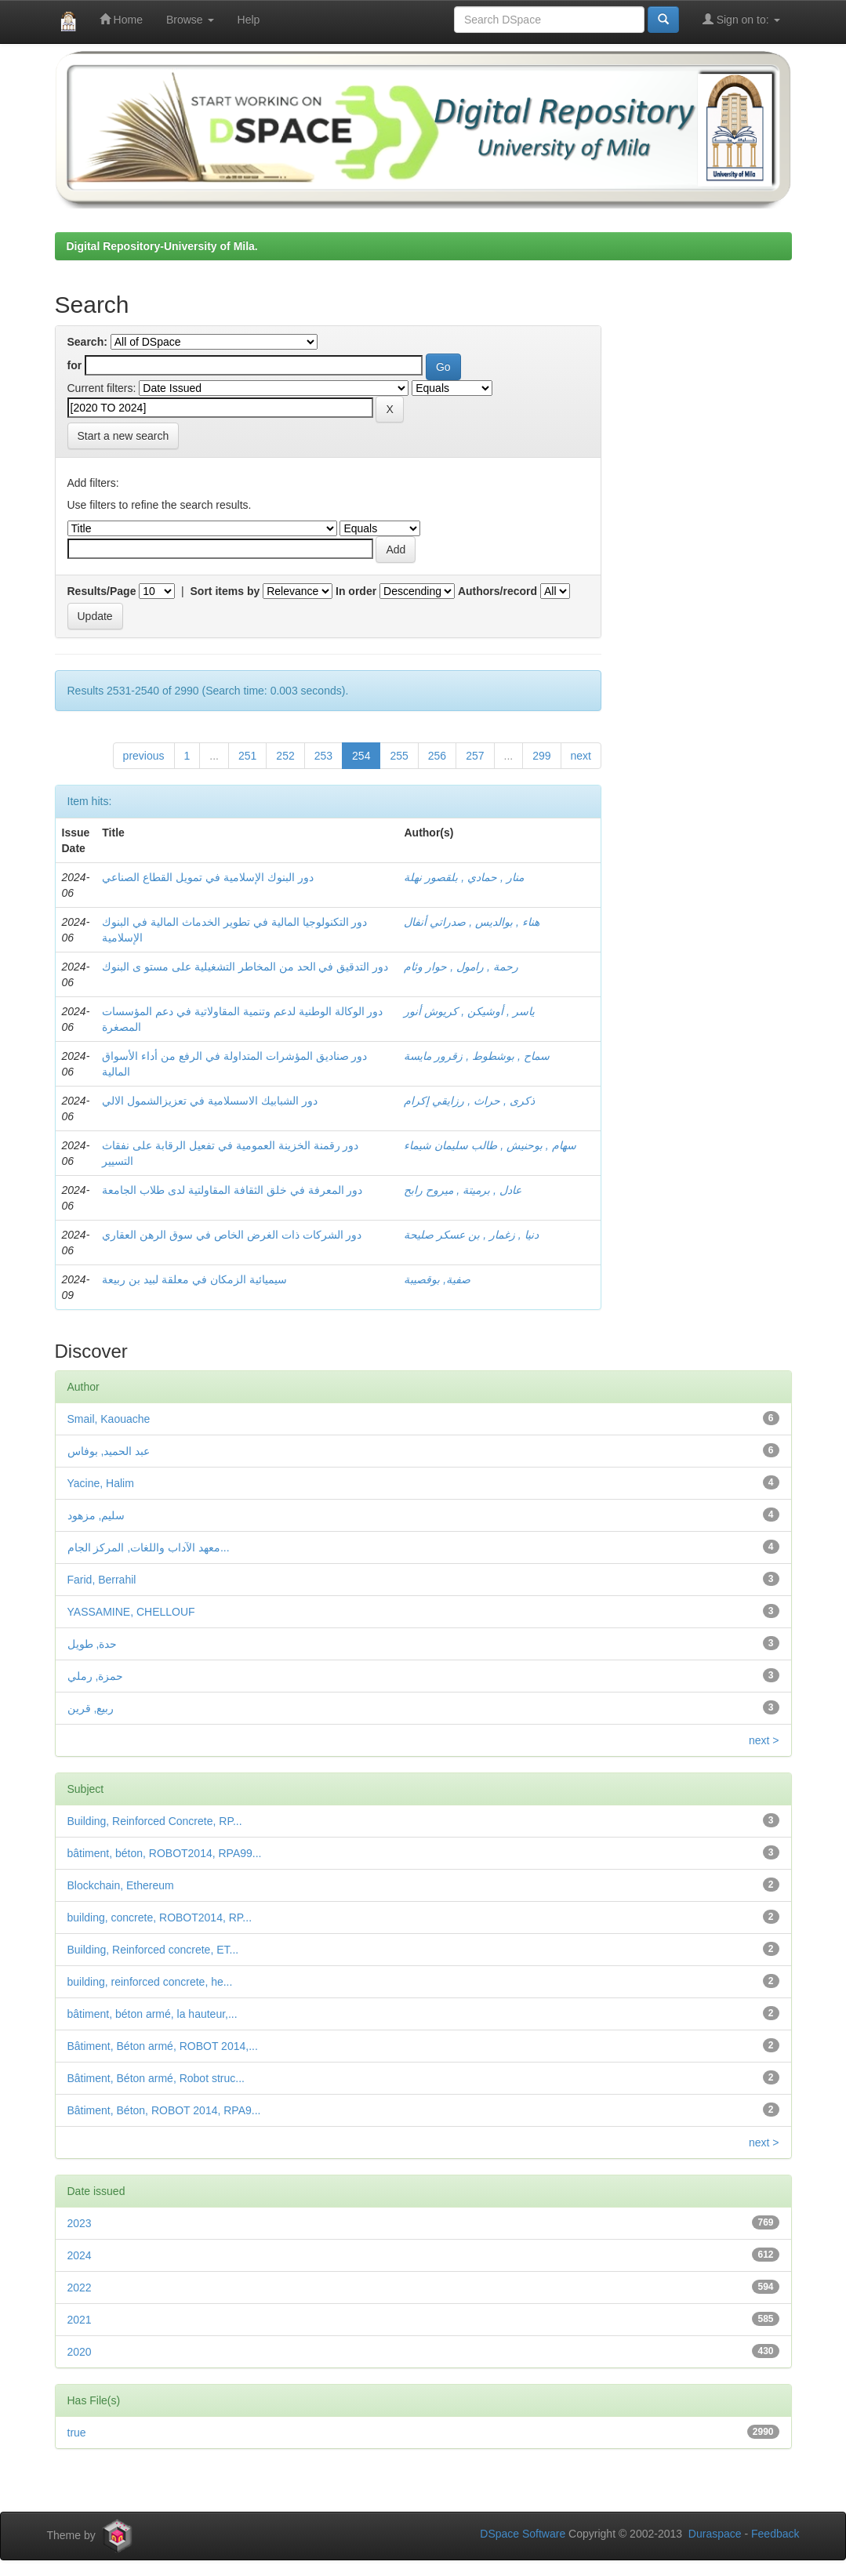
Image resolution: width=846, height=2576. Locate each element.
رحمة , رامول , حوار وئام (460, 966)
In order (356, 591)
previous (144, 755)
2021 (79, 2319)
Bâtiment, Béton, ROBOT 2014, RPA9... (164, 2110)
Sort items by (225, 591)
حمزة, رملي (95, 1676)
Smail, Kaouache (109, 1419)
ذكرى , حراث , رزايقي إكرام (469, 1100)
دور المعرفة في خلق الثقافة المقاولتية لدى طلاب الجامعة (232, 1190)
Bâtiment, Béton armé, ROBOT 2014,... (162, 2046)
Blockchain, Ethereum (120, 1885)
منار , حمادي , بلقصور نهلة (463, 877)
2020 (79, 2352)
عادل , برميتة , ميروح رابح (462, 1190)
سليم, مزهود (96, 1515)
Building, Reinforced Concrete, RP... (154, 1821)
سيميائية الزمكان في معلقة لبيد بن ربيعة (194, 1279)
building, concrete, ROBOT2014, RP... (159, 1917)
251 (247, 755)
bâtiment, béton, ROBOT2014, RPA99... (164, 1853)
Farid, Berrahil (101, 1579)
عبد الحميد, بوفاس (109, 1451)
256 (437, 755)
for (74, 365)
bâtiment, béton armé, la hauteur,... (152, 2014)
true (76, 2432)
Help (249, 19)
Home (121, 19)
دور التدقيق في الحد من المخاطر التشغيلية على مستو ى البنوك (245, 966)
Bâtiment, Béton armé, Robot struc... (156, 2078)
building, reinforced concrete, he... (150, 1982)
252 (285, 755)
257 (475, 755)
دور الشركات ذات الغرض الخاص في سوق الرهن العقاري (231, 1234)
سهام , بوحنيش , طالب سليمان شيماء (489, 1145)
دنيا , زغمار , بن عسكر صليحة (471, 1234)
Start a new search (123, 436)
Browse (190, 19)
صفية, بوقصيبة (437, 1279)
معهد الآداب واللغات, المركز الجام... (148, 1547)
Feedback (775, 2533)
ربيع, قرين (90, 1708)
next (581, 755)
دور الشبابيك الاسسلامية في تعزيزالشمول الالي (209, 1100)
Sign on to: (741, 19)
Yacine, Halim (100, 1483)
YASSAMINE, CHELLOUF (131, 1611)
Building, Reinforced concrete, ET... (153, 1949)
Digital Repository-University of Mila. (162, 246)
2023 (79, 2223)
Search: (87, 342)
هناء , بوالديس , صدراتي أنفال (471, 922)
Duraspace (715, 2533)
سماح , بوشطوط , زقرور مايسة (476, 1056)
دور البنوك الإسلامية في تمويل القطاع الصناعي (207, 877)
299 (541, 755)
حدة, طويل (92, 1644)
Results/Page (101, 591)
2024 (79, 2255)
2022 (79, 2287)
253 (323, 755)
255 (399, 755)
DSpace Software (522, 2533)
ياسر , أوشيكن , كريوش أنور (469, 1011)
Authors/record (497, 591)
